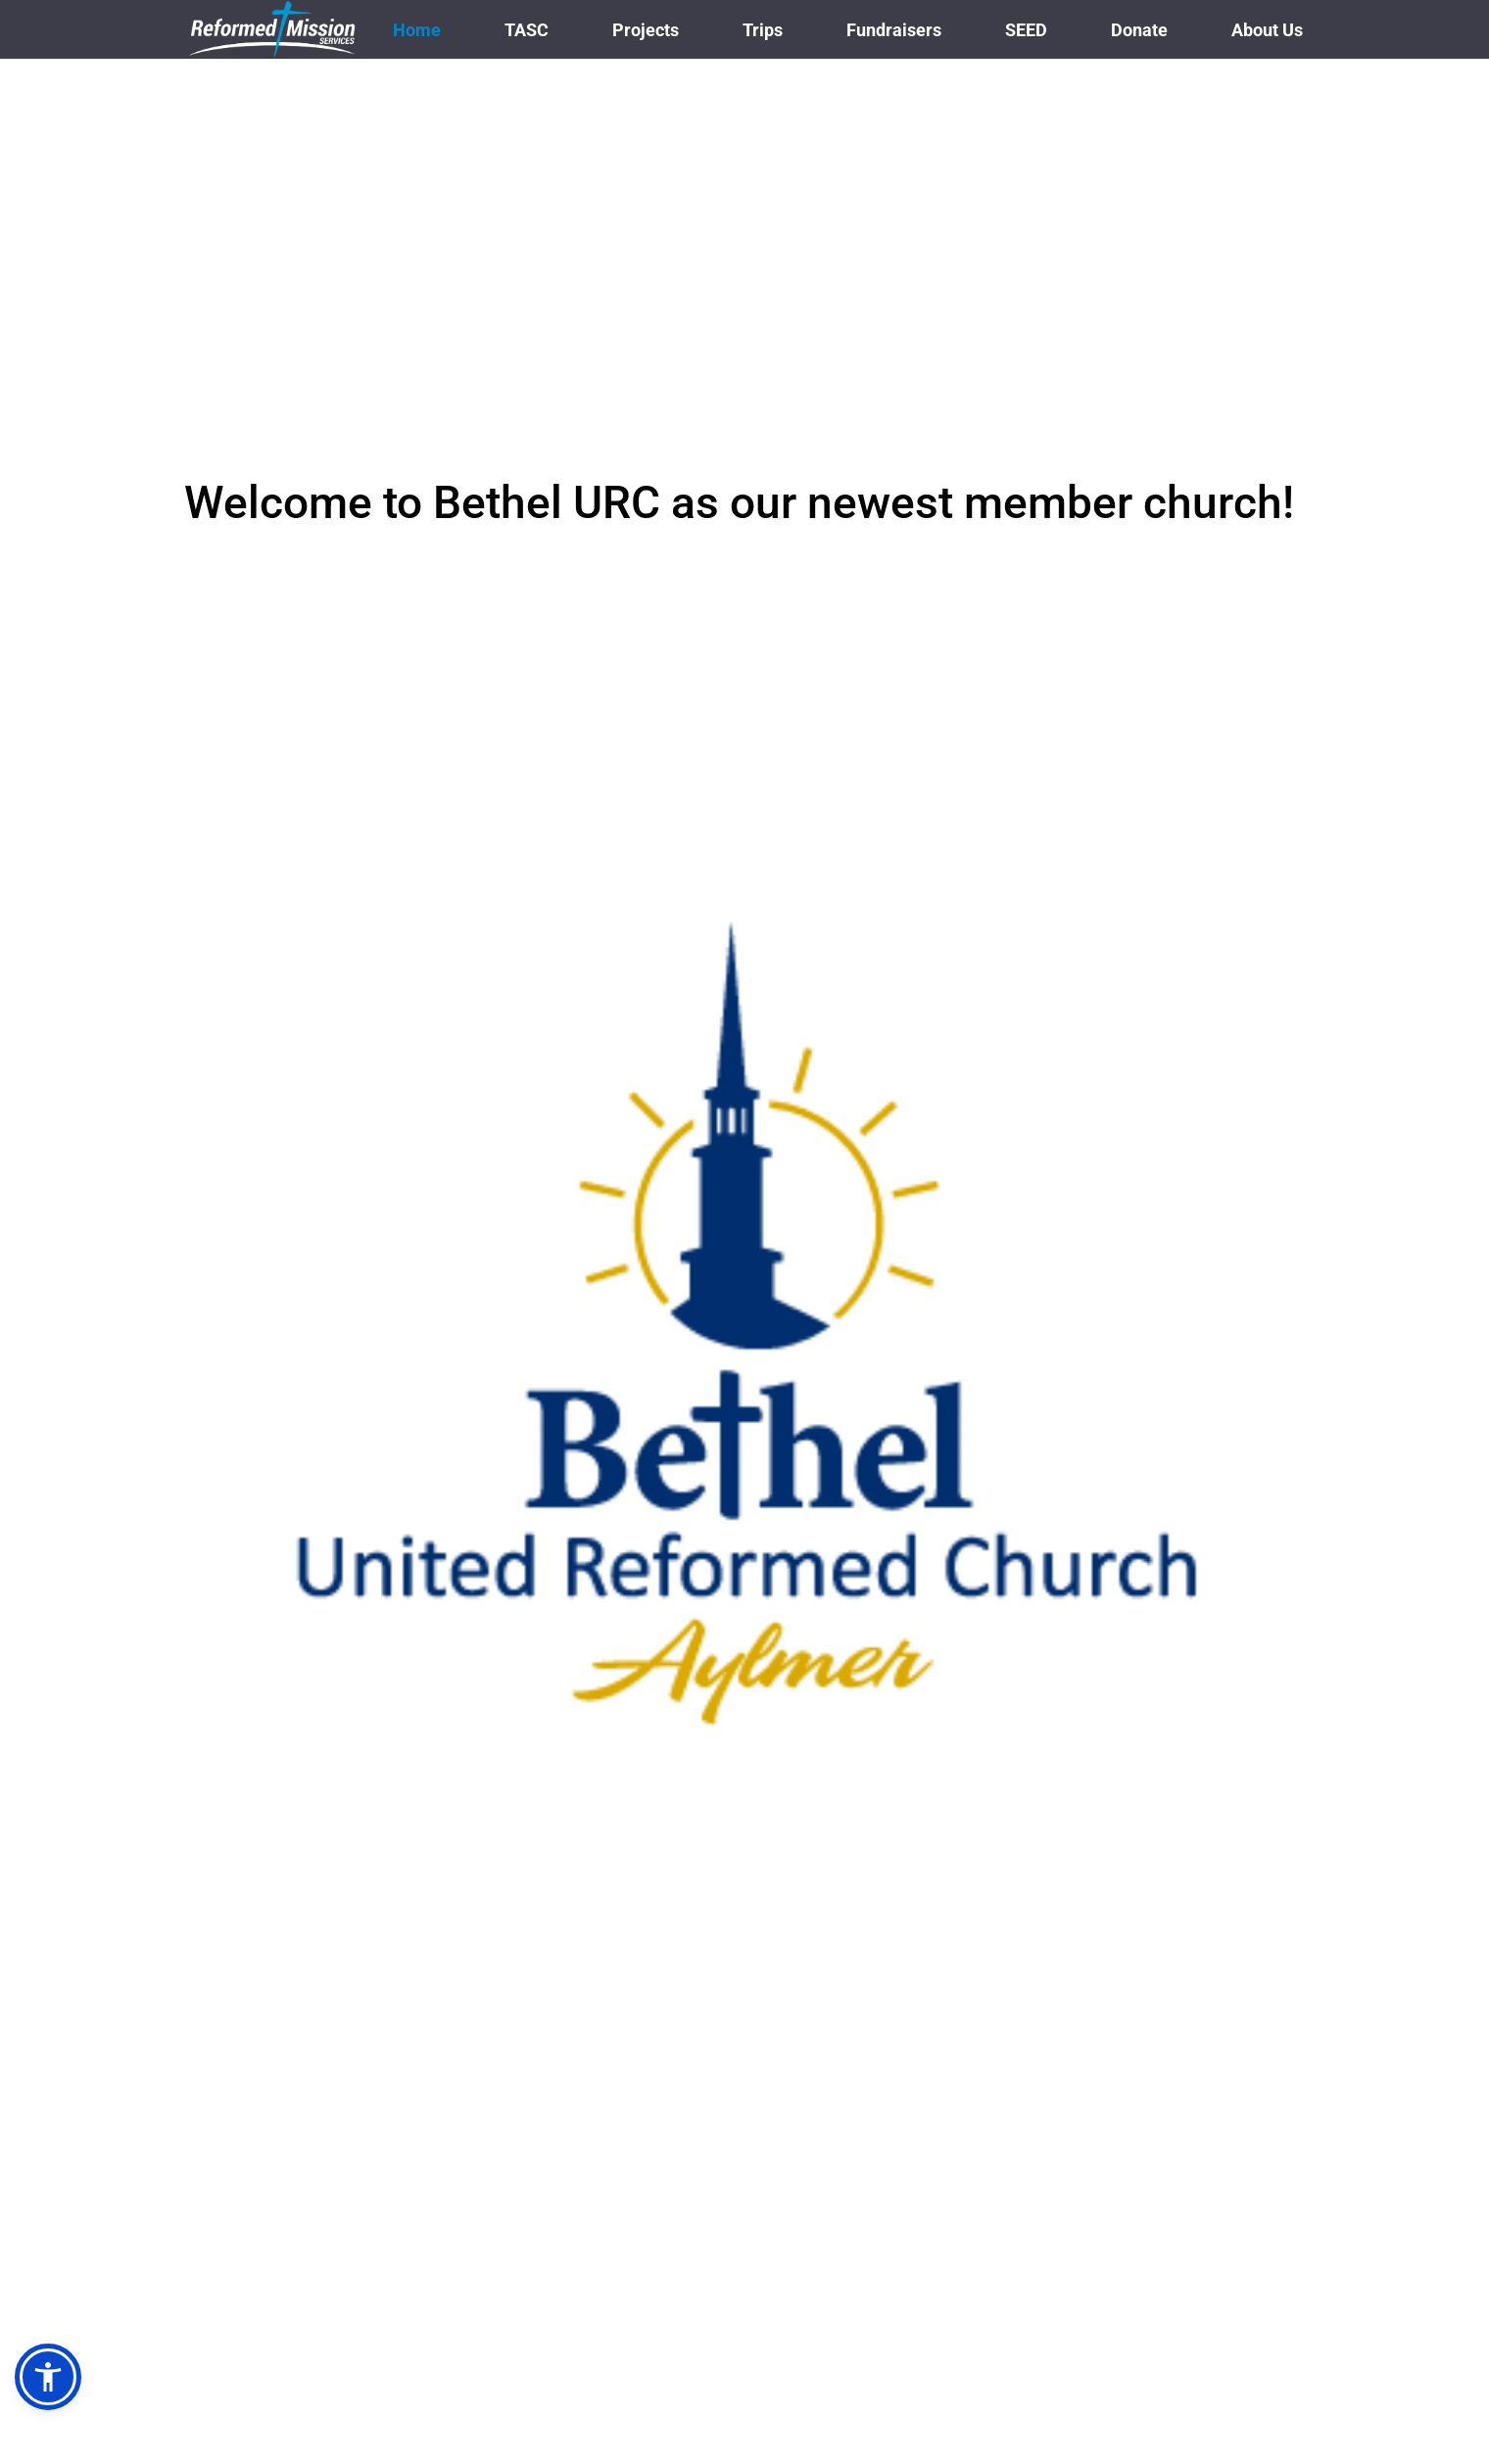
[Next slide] (1439, 1290)
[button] (48, 2376)
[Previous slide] (50, 1290)
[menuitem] (417, 30)
